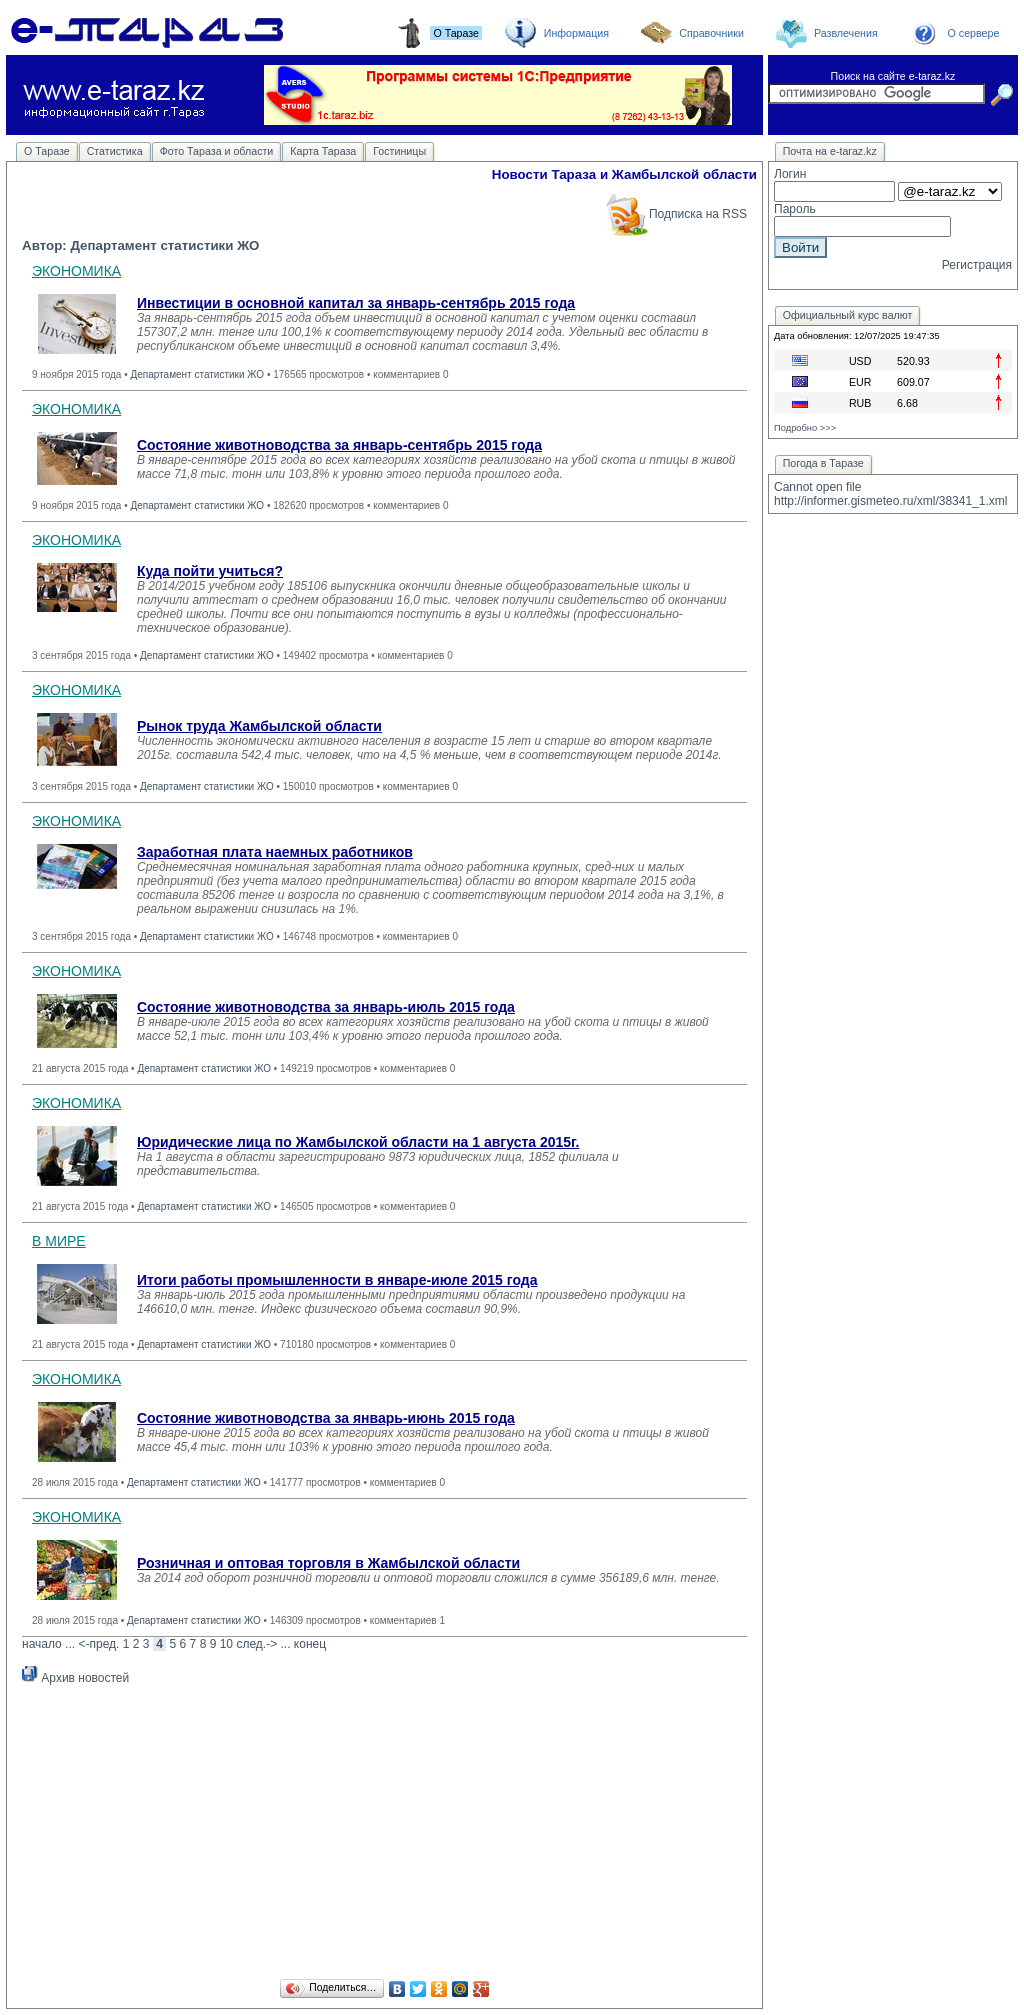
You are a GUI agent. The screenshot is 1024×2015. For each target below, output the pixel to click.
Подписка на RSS (675, 214)
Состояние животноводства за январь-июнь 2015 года (326, 1418)
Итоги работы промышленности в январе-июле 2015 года (337, 1280)
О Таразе (47, 151)
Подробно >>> (805, 428)
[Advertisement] (384, 1835)
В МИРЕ (59, 1241)
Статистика (115, 151)
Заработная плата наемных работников (275, 852)
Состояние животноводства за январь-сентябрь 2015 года (339, 445)
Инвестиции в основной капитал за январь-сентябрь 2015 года (356, 303)
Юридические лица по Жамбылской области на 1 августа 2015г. (358, 1142)
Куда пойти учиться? (210, 571)
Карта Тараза (323, 151)
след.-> (256, 1644)
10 (226, 1644)
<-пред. (98, 1644)
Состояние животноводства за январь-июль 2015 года (326, 1007)
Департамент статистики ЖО (197, 374)
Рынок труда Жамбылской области (259, 726)
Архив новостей (75, 1678)
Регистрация (977, 265)
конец (310, 1644)
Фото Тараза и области (217, 151)
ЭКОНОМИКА (76, 271)
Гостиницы (399, 151)
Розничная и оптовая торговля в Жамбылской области (328, 1563)
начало (42, 1644)
